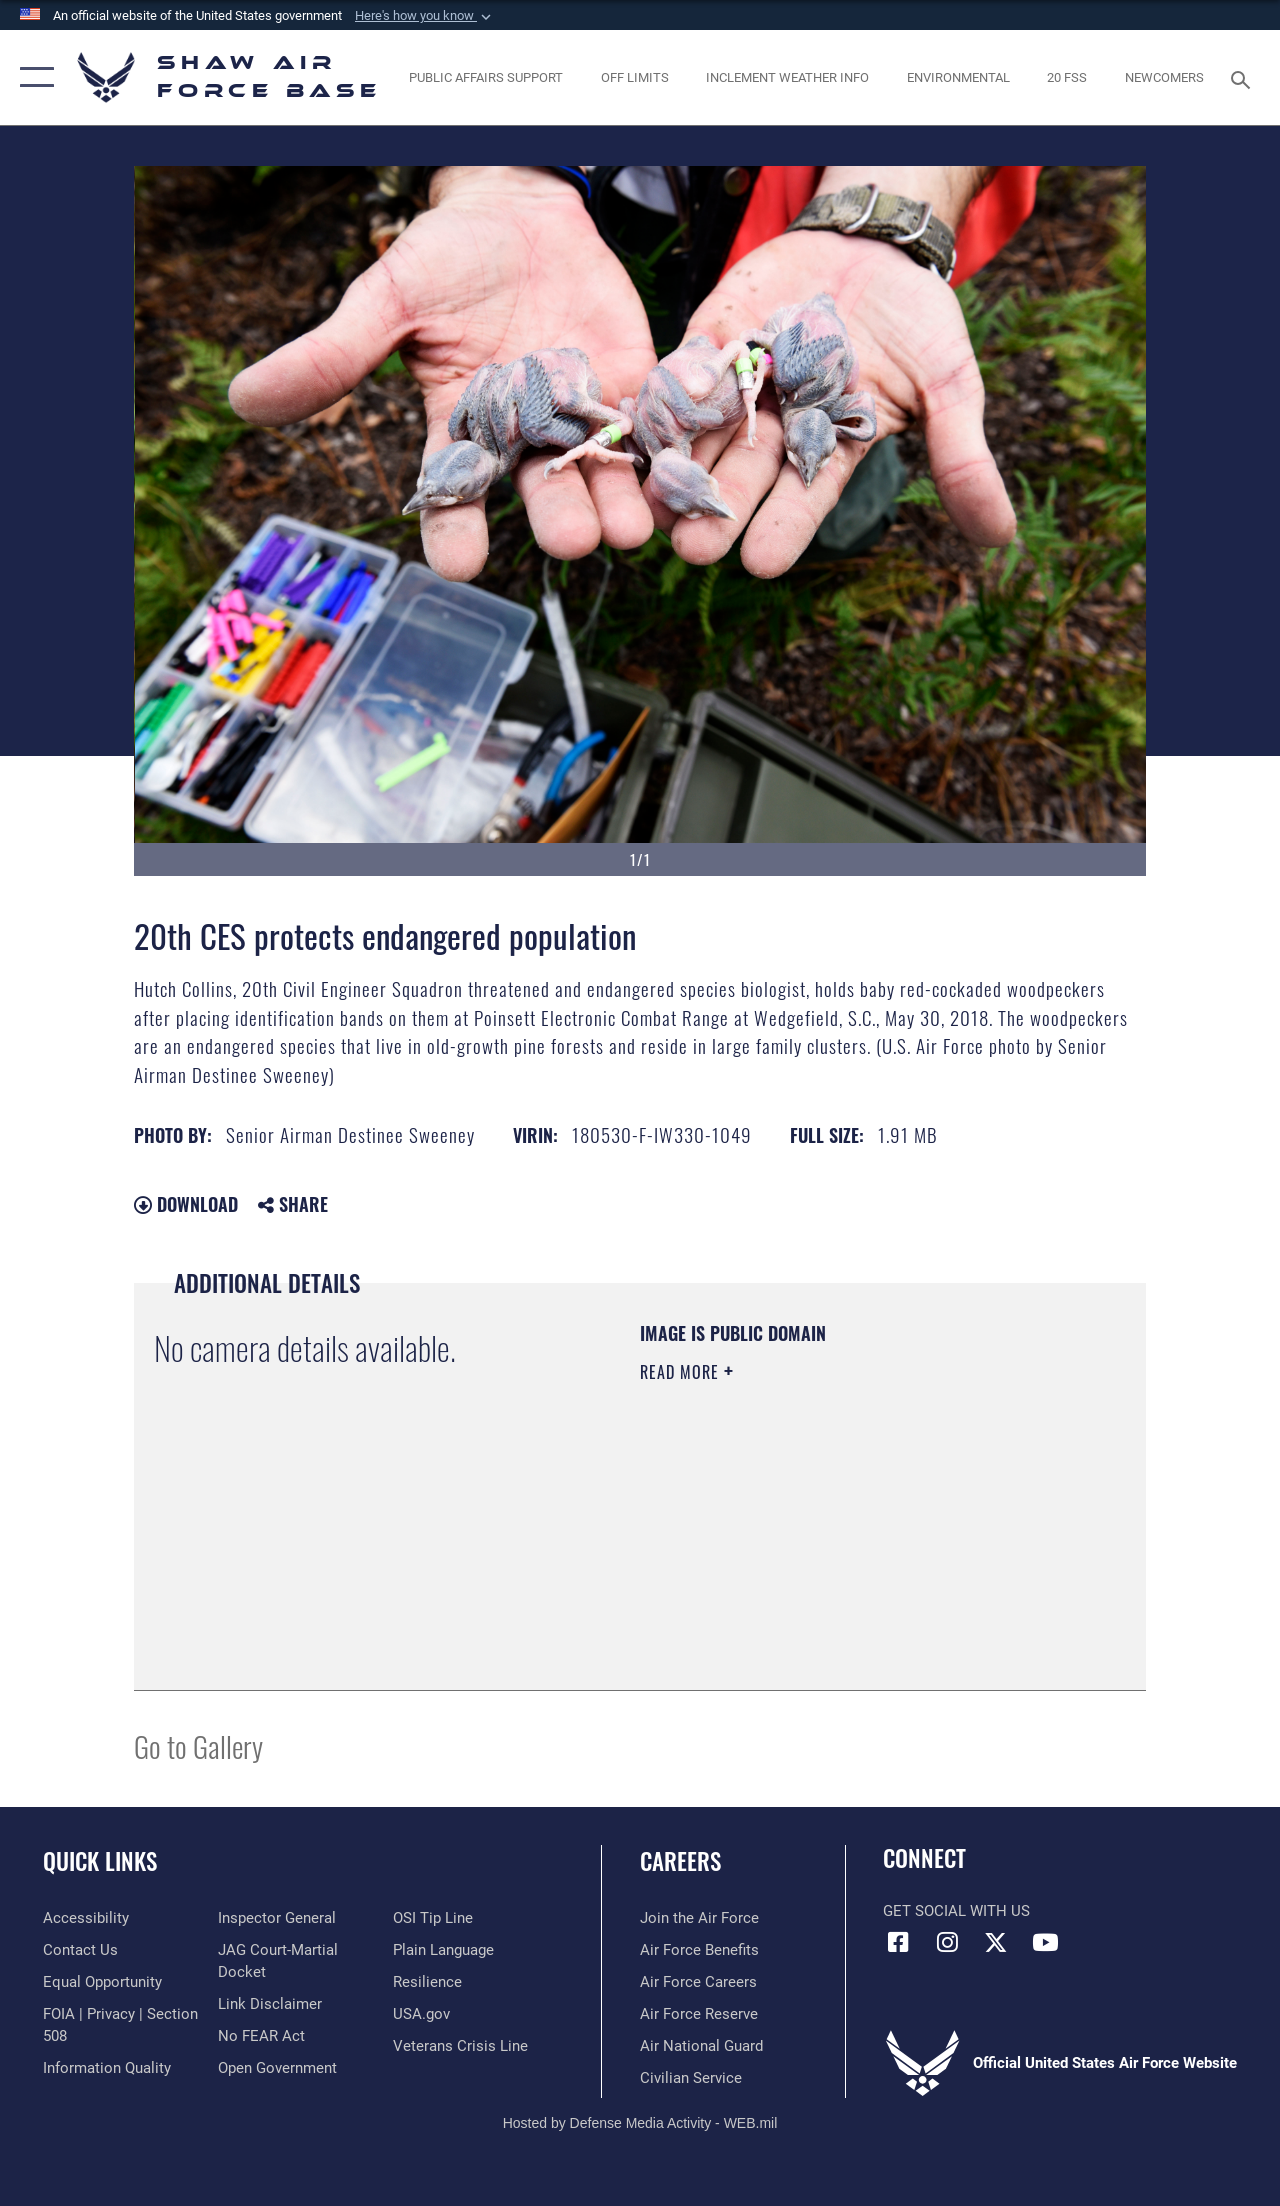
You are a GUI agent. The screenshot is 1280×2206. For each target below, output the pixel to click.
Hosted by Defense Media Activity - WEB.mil (640, 2123)
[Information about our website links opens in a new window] (270, 2004)
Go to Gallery (198, 1745)
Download (186, 1204)
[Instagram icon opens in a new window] (947, 1942)
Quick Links (100, 1861)
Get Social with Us (956, 1911)
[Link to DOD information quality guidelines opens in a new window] (107, 2068)
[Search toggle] (1244, 77)
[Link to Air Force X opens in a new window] (996, 1942)
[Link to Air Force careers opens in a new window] (698, 1982)
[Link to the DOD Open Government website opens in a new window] (277, 2068)
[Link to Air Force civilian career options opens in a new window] (691, 2078)
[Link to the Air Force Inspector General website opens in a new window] (277, 1918)
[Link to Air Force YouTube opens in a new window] (1045, 1942)
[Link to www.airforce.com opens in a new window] (699, 1918)
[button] (425, 16)
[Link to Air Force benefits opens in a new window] (699, 1950)
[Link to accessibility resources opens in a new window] (86, 1918)
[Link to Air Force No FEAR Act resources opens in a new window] (261, 2036)
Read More (682, 1372)
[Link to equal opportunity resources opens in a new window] (102, 1982)
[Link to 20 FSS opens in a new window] (1067, 78)
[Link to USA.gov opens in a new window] (421, 2014)
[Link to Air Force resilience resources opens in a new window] (427, 1982)
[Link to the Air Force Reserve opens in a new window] (699, 2014)
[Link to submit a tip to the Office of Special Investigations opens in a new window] (433, 1918)
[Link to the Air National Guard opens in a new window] (701, 2046)
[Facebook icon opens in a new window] (898, 1942)
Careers (680, 1861)
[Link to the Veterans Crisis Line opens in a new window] (460, 2046)
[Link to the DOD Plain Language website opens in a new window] (443, 1950)
